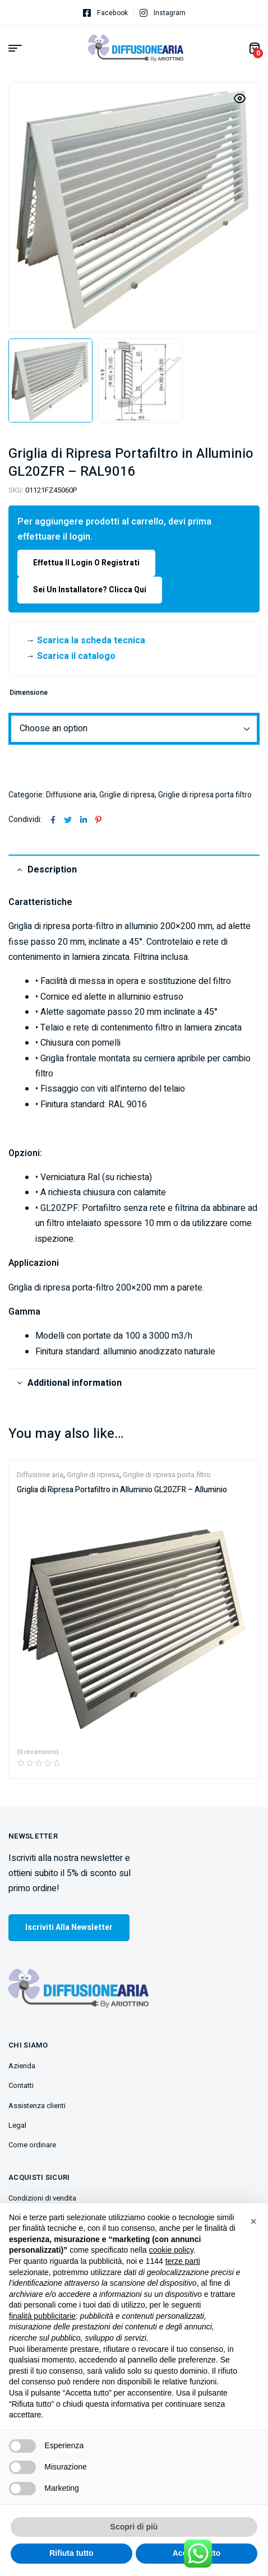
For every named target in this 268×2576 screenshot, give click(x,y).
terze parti (182, 2261)
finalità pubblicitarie (42, 2316)
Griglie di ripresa (127, 795)
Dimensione (29, 693)
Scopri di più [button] (134, 2526)
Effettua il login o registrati (86, 563)
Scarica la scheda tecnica (91, 640)
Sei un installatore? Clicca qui (89, 590)
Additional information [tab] (74, 1383)
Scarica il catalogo (76, 656)
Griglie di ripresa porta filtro (205, 795)
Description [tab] (52, 869)
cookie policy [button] (171, 2249)
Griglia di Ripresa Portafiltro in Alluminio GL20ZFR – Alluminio (122, 1490)
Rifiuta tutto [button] (71, 2553)
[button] (253, 2221)
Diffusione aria (71, 795)
